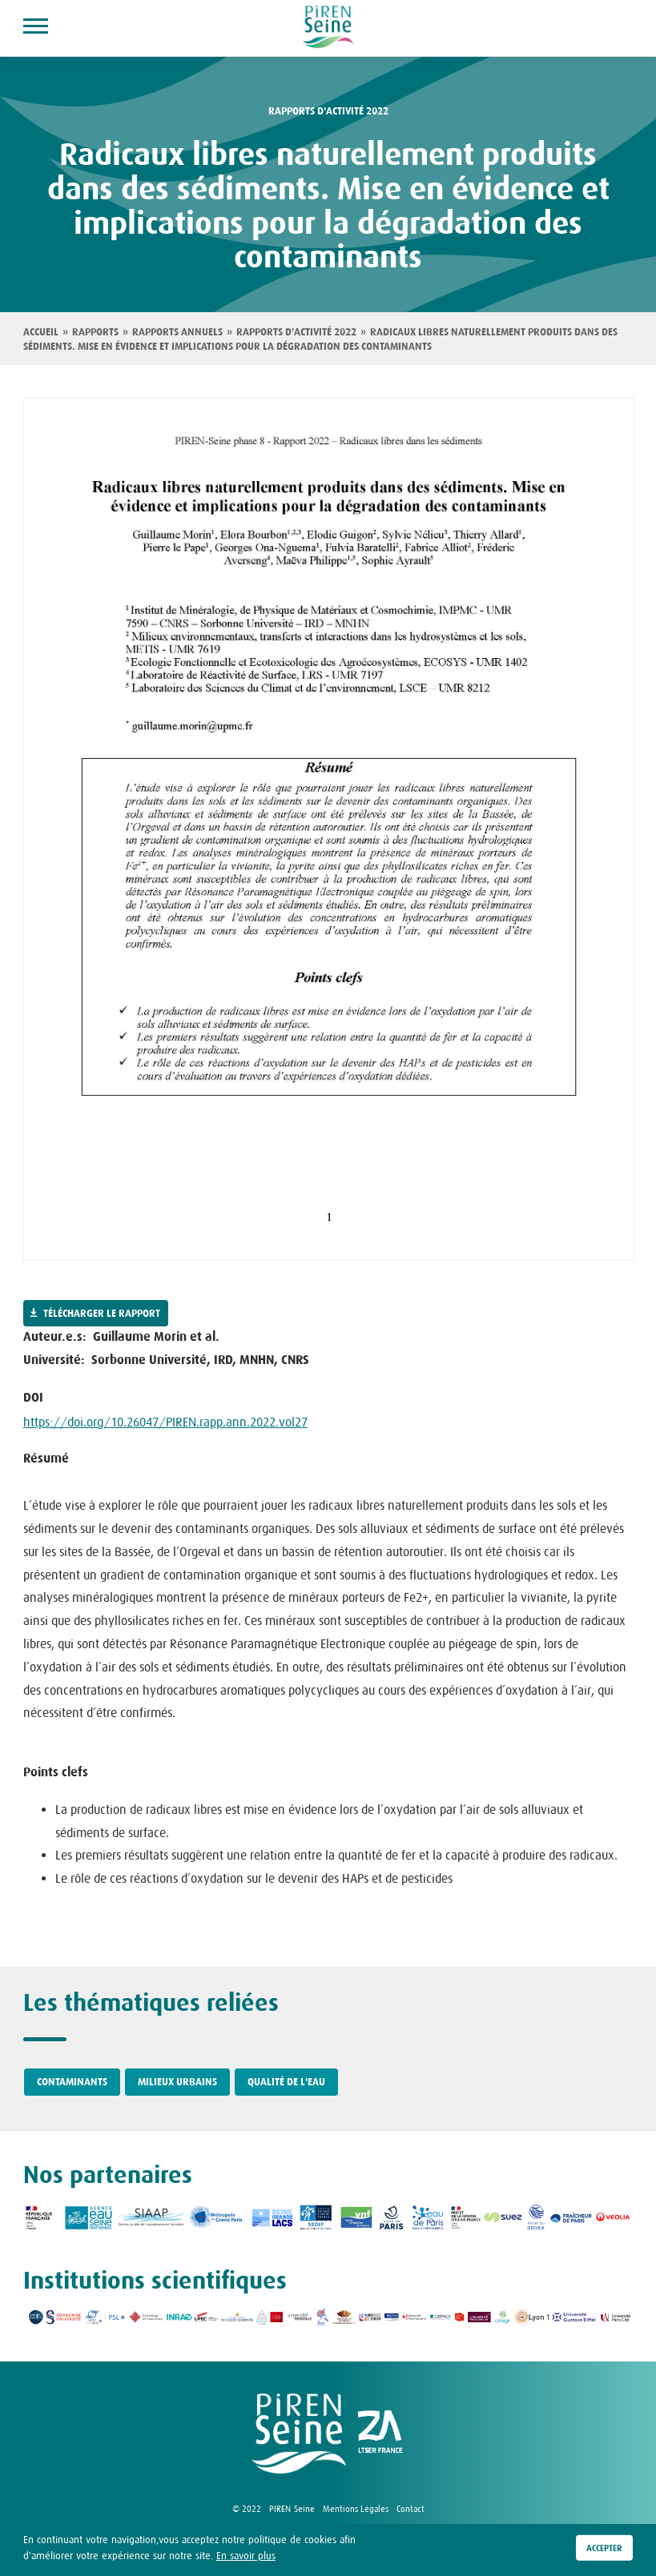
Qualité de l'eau (286, 2082)
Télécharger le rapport (101, 1313)
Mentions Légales (355, 2509)
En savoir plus (246, 2556)
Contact (410, 2509)
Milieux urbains (177, 2082)
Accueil (40, 332)
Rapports (95, 332)
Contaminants (72, 2082)
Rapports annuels (177, 332)
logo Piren (299, 2433)
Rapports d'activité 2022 (328, 111)
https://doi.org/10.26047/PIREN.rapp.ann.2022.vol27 (165, 1421)
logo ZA (380, 2433)
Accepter (604, 2548)
